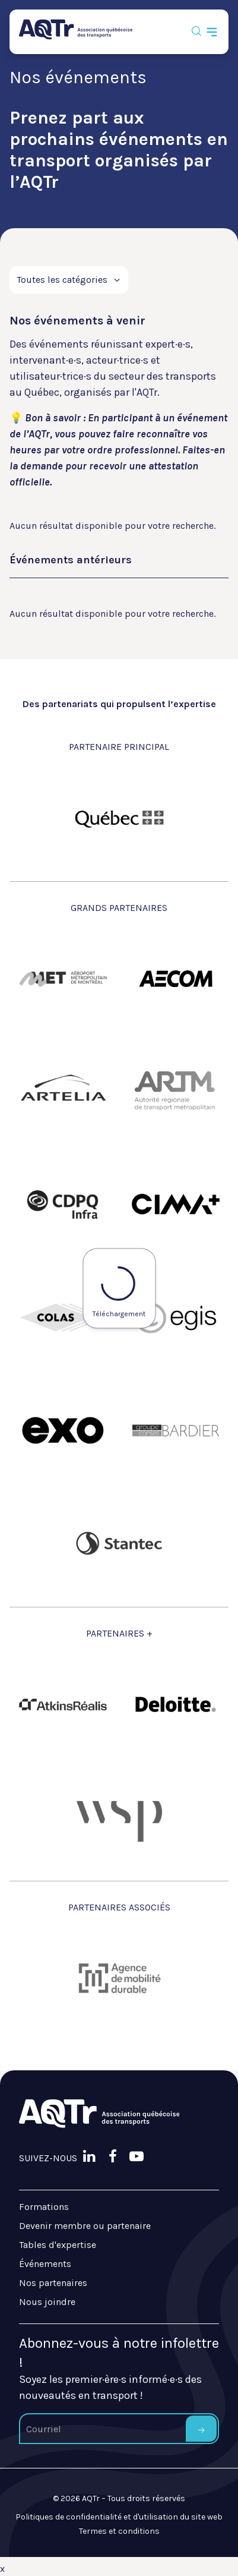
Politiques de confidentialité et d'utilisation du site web (119, 2517)
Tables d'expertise (57, 2244)
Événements (45, 2263)
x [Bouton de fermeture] (2, 2568)
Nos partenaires (53, 2282)
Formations (44, 2206)
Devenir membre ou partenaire (85, 2225)
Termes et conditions (119, 2531)
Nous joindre (47, 2301)
